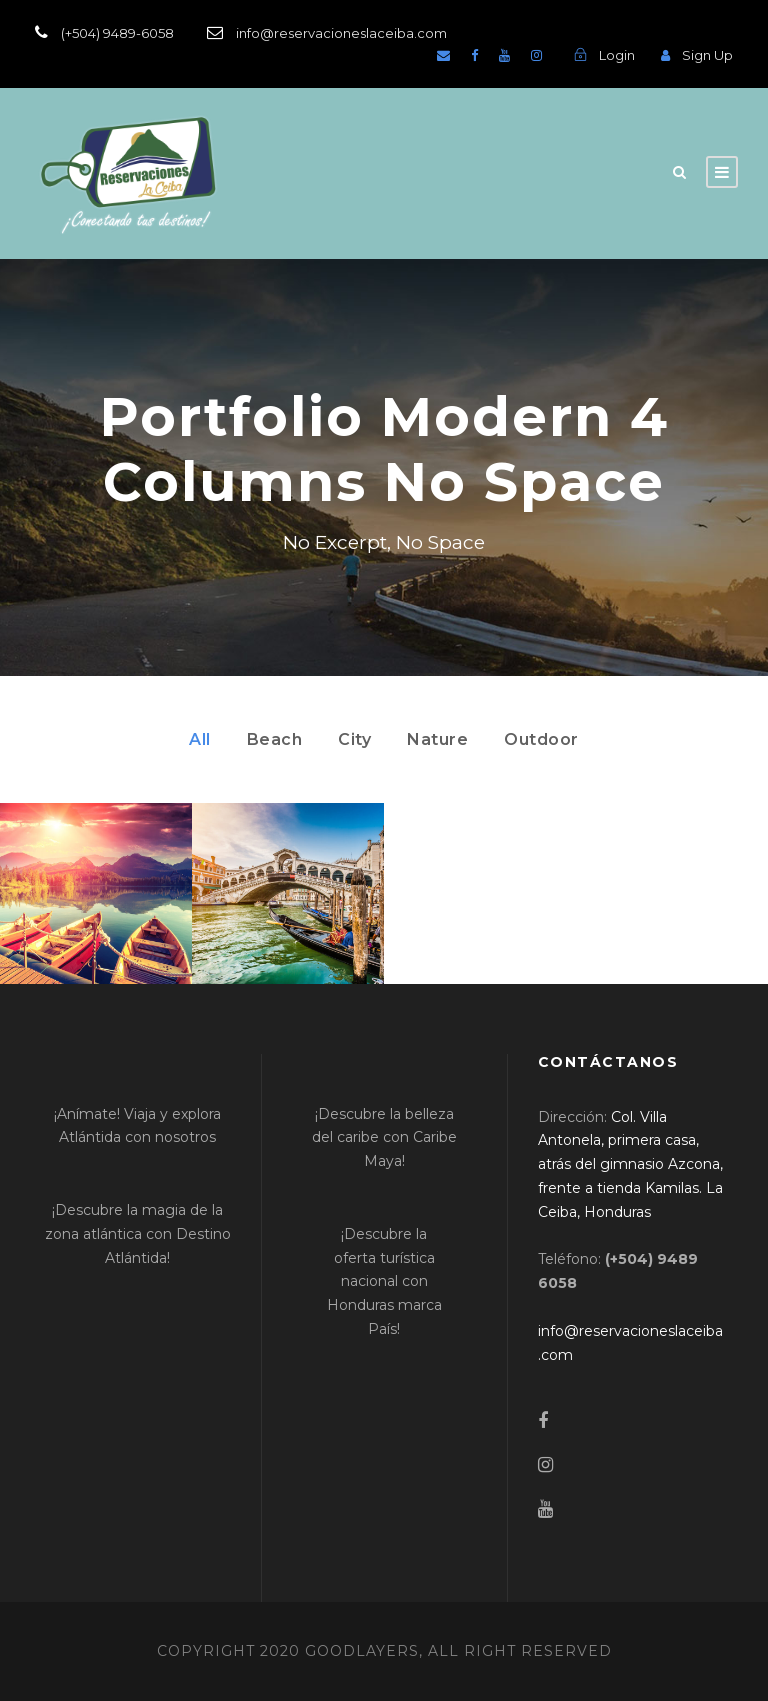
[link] (630, 1164)
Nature (437, 739)
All (200, 739)
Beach (275, 739)
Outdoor (541, 739)
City (354, 739)
